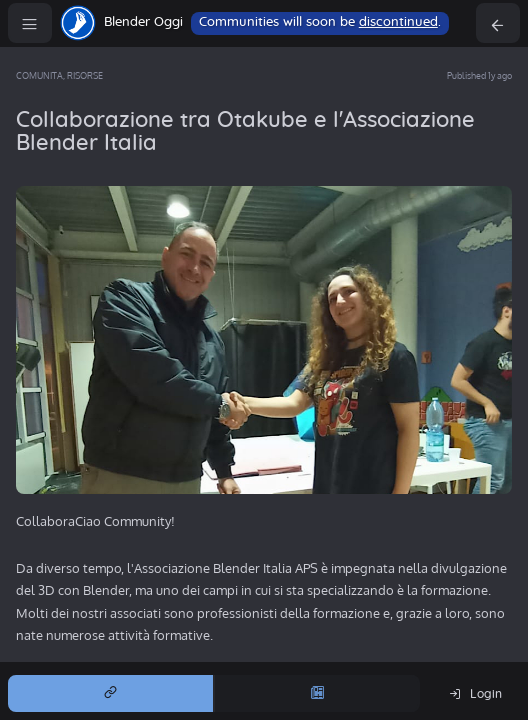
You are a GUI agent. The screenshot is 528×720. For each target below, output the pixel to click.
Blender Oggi (143, 22)
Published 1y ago (479, 75)
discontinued (398, 22)
